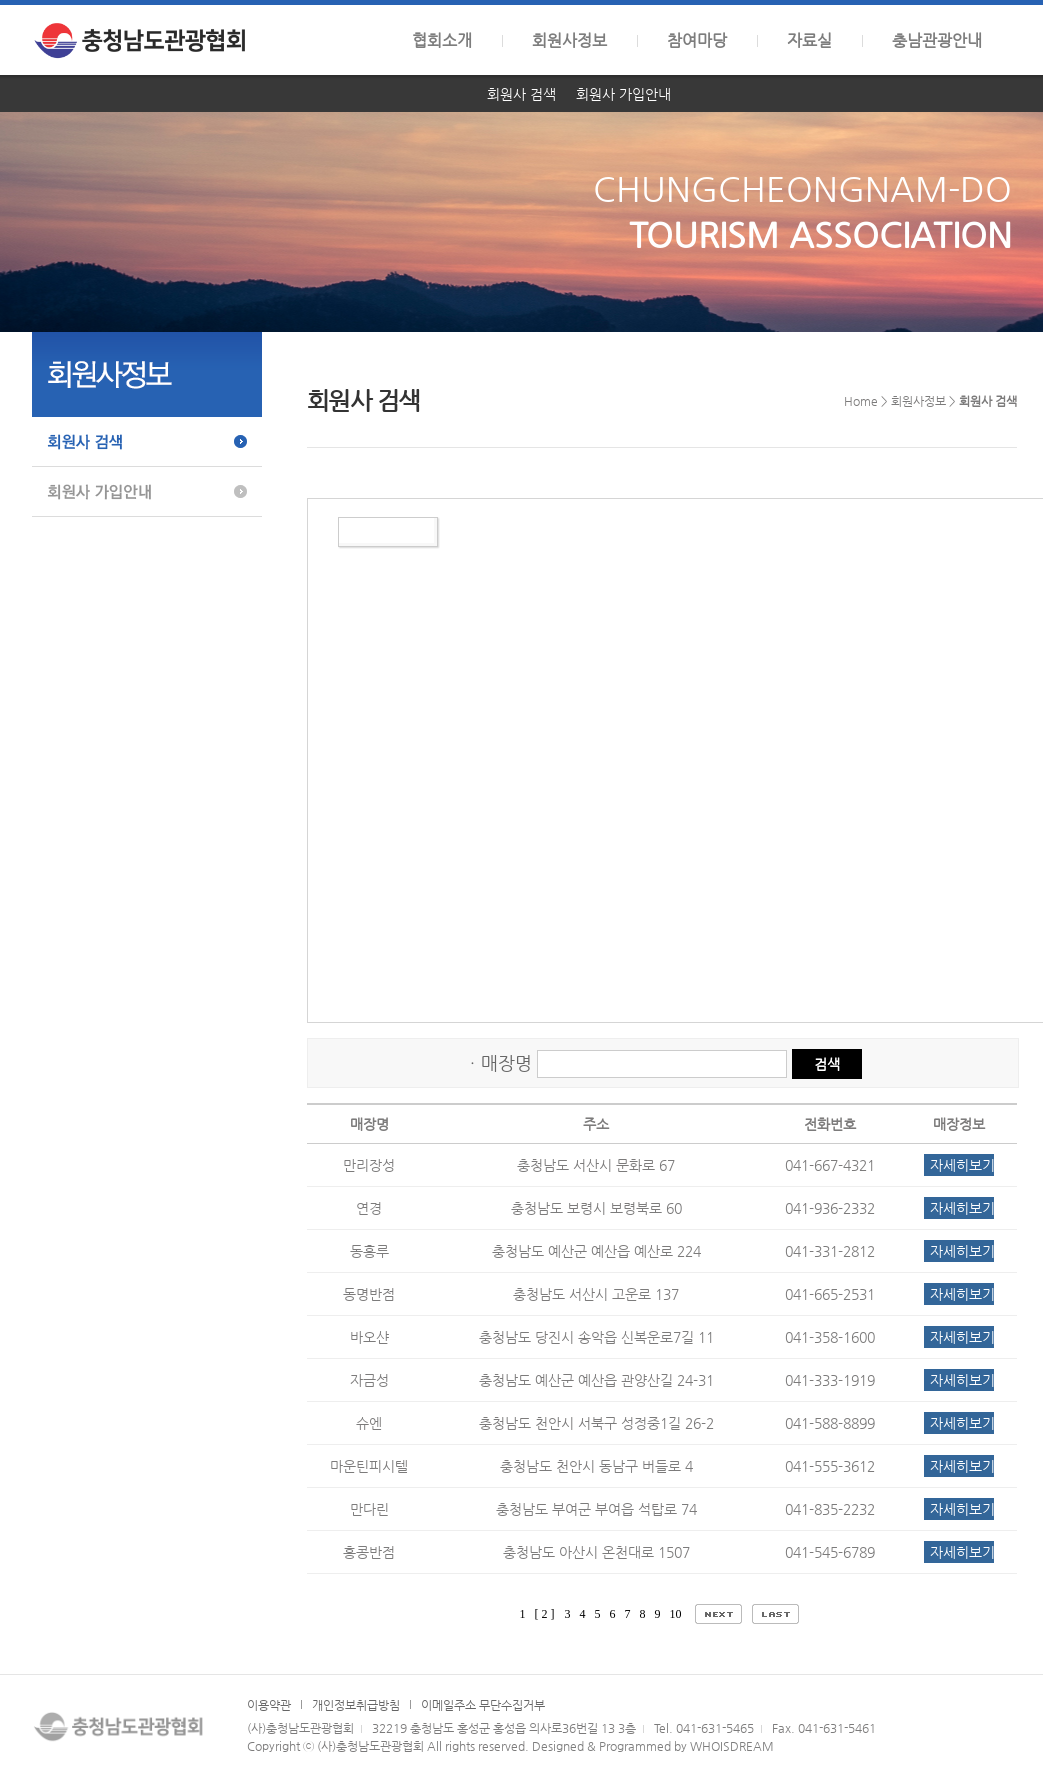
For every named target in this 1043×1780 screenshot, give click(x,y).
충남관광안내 (937, 40)
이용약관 (269, 1705)
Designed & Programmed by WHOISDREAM (653, 1746)
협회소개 (442, 40)
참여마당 (697, 40)
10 (677, 1614)
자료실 (809, 40)
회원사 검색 (521, 94)
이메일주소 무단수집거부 (483, 1705)
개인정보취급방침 (356, 1705)
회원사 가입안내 (623, 94)
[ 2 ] (545, 1614)
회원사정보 (569, 40)
